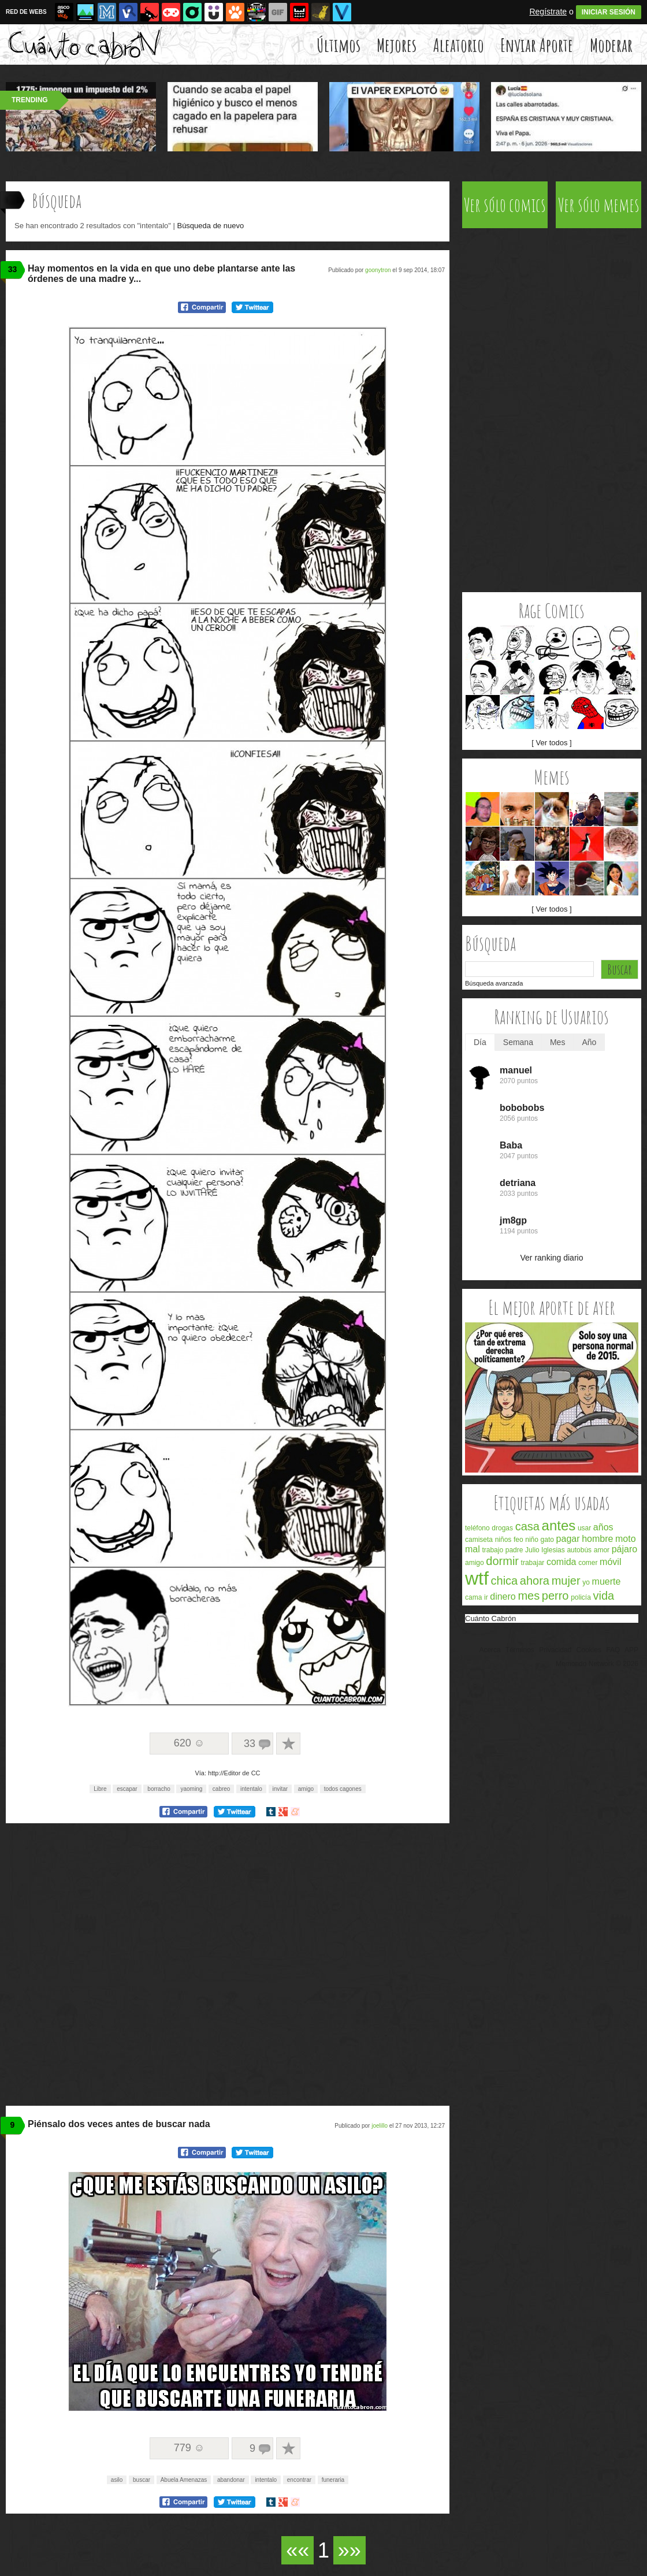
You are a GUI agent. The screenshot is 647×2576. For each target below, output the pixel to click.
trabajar (533, 1563)
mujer (566, 1580)
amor (601, 1550)
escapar (127, 1789)
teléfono (477, 1528)
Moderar (611, 45)
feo (518, 1540)
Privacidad (555, 1650)
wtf (477, 1578)
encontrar (299, 2480)
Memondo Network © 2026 (597, 1664)
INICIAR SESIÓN (608, 12)
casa (527, 1526)
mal (472, 1549)
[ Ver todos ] (551, 742)
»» (349, 2550)
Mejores (397, 45)
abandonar (231, 2480)
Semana (518, 1042)
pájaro (624, 1549)
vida (603, 1595)
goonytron (378, 270)
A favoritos (288, 1743)
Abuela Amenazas (184, 2480)
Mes (557, 1042)
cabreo (221, 1789)
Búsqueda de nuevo (210, 225)
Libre (100, 1789)
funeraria (333, 2480)
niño (531, 1540)
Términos (519, 1650)
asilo (117, 2480)
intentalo (251, 1789)
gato (547, 1540)
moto (625, 1539)
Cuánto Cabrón (490, 1618)
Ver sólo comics (505, 205)
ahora (534, 1580)
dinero (502, 1596)
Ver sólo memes (598, 205)
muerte (606, 1581)
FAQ (613, 1650)
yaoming (191, 1789)
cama (473, 1597)
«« (297, 2550)
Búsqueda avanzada (494, 983)
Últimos (338, 45)
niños (503, 1540)
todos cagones (343, 1789)
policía (581, 1597)
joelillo (379, 2125)
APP (631, 1650)
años (603, 1527)
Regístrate (548, 11)
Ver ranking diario (551, 1257)
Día (480, 1042)
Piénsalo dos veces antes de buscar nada (119, 2124)
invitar (280, 1789)
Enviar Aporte (536, 45)
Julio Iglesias (545, 1550)
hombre (597, 1539)
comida (561, 1562)
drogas (502, 1528)
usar (584, 1528)
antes (559, 1525)
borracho (158, 1789)
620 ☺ (189, 1743)
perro (555, 1595)
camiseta (479, 1540)
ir (486, 1597)
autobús (579, 1550)
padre (514, 1550)
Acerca (489, 1650)
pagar (568, 1539)
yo (586, 1582)
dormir (502, 1561)
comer (587, 1563)
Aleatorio (458, 45)
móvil (610, 1562)
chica (504, 1580)
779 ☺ (189, 2448)
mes (529, 1595)
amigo (306, 1789)
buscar (141, 2480)
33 (12, 269)
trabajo (492, 1550)
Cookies (589, 1650)
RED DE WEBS (26, 12)
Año (589, 1042)
